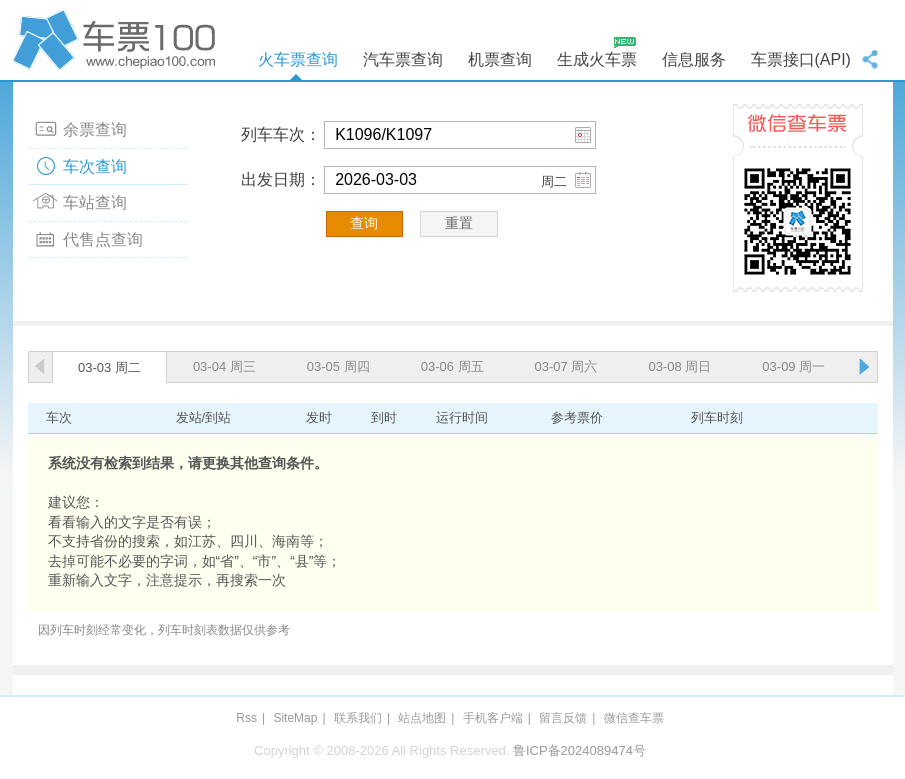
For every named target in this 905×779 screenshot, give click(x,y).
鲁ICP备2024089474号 (579, 750)
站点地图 (422, 718)
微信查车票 (634, 718)
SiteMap (295, 718)
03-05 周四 (338, 366)
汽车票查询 (403, 59)
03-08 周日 (679, 366)
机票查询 (500, 59)
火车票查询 (298, 59)
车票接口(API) (801, 59)
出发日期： (281, 179)
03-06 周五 (452, 366)
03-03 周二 (109, 367)
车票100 (118, 40)
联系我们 (358, 718)
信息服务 (694, 59)
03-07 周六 (566, 366)
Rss (246, 718)
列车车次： (281, 134)
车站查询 (95, 202)
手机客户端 (493, 718)
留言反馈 (563, 718)
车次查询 (95, 166)
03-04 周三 (224, 366)
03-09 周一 (793, 366)
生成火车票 (597, 59)
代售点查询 (103, 239)
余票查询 (95, 129)
